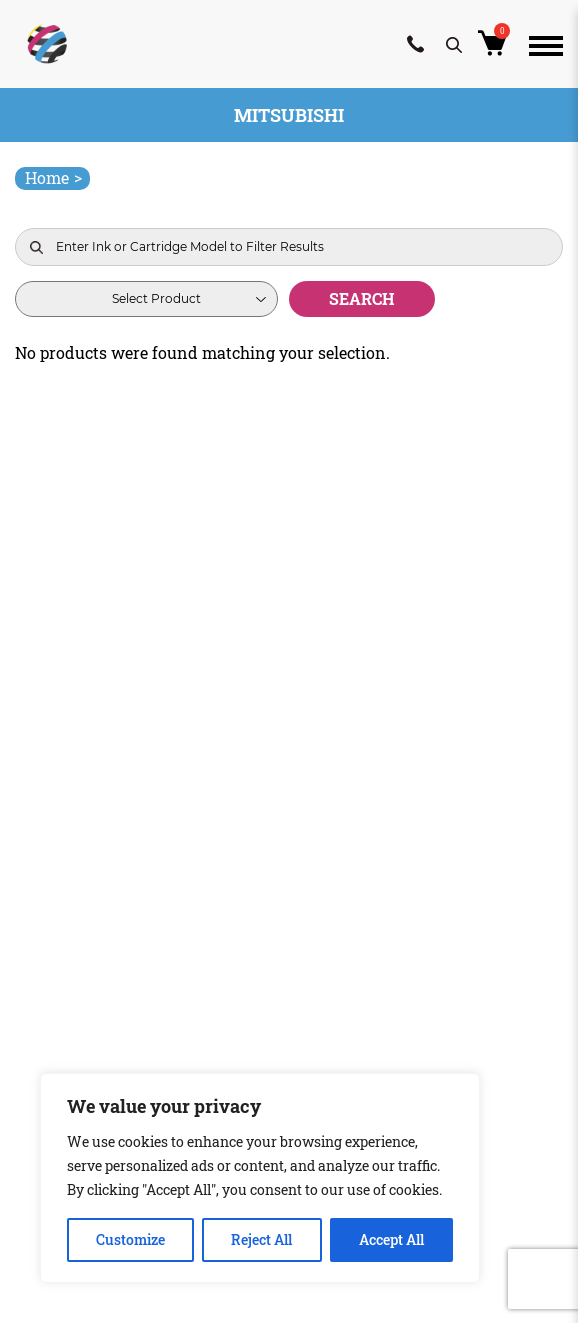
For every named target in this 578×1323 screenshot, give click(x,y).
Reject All (261, 1239)
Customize (130, 1239)
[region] (260, 1178)
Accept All (391, 1239)
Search (362, 298)
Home (53, 177)
